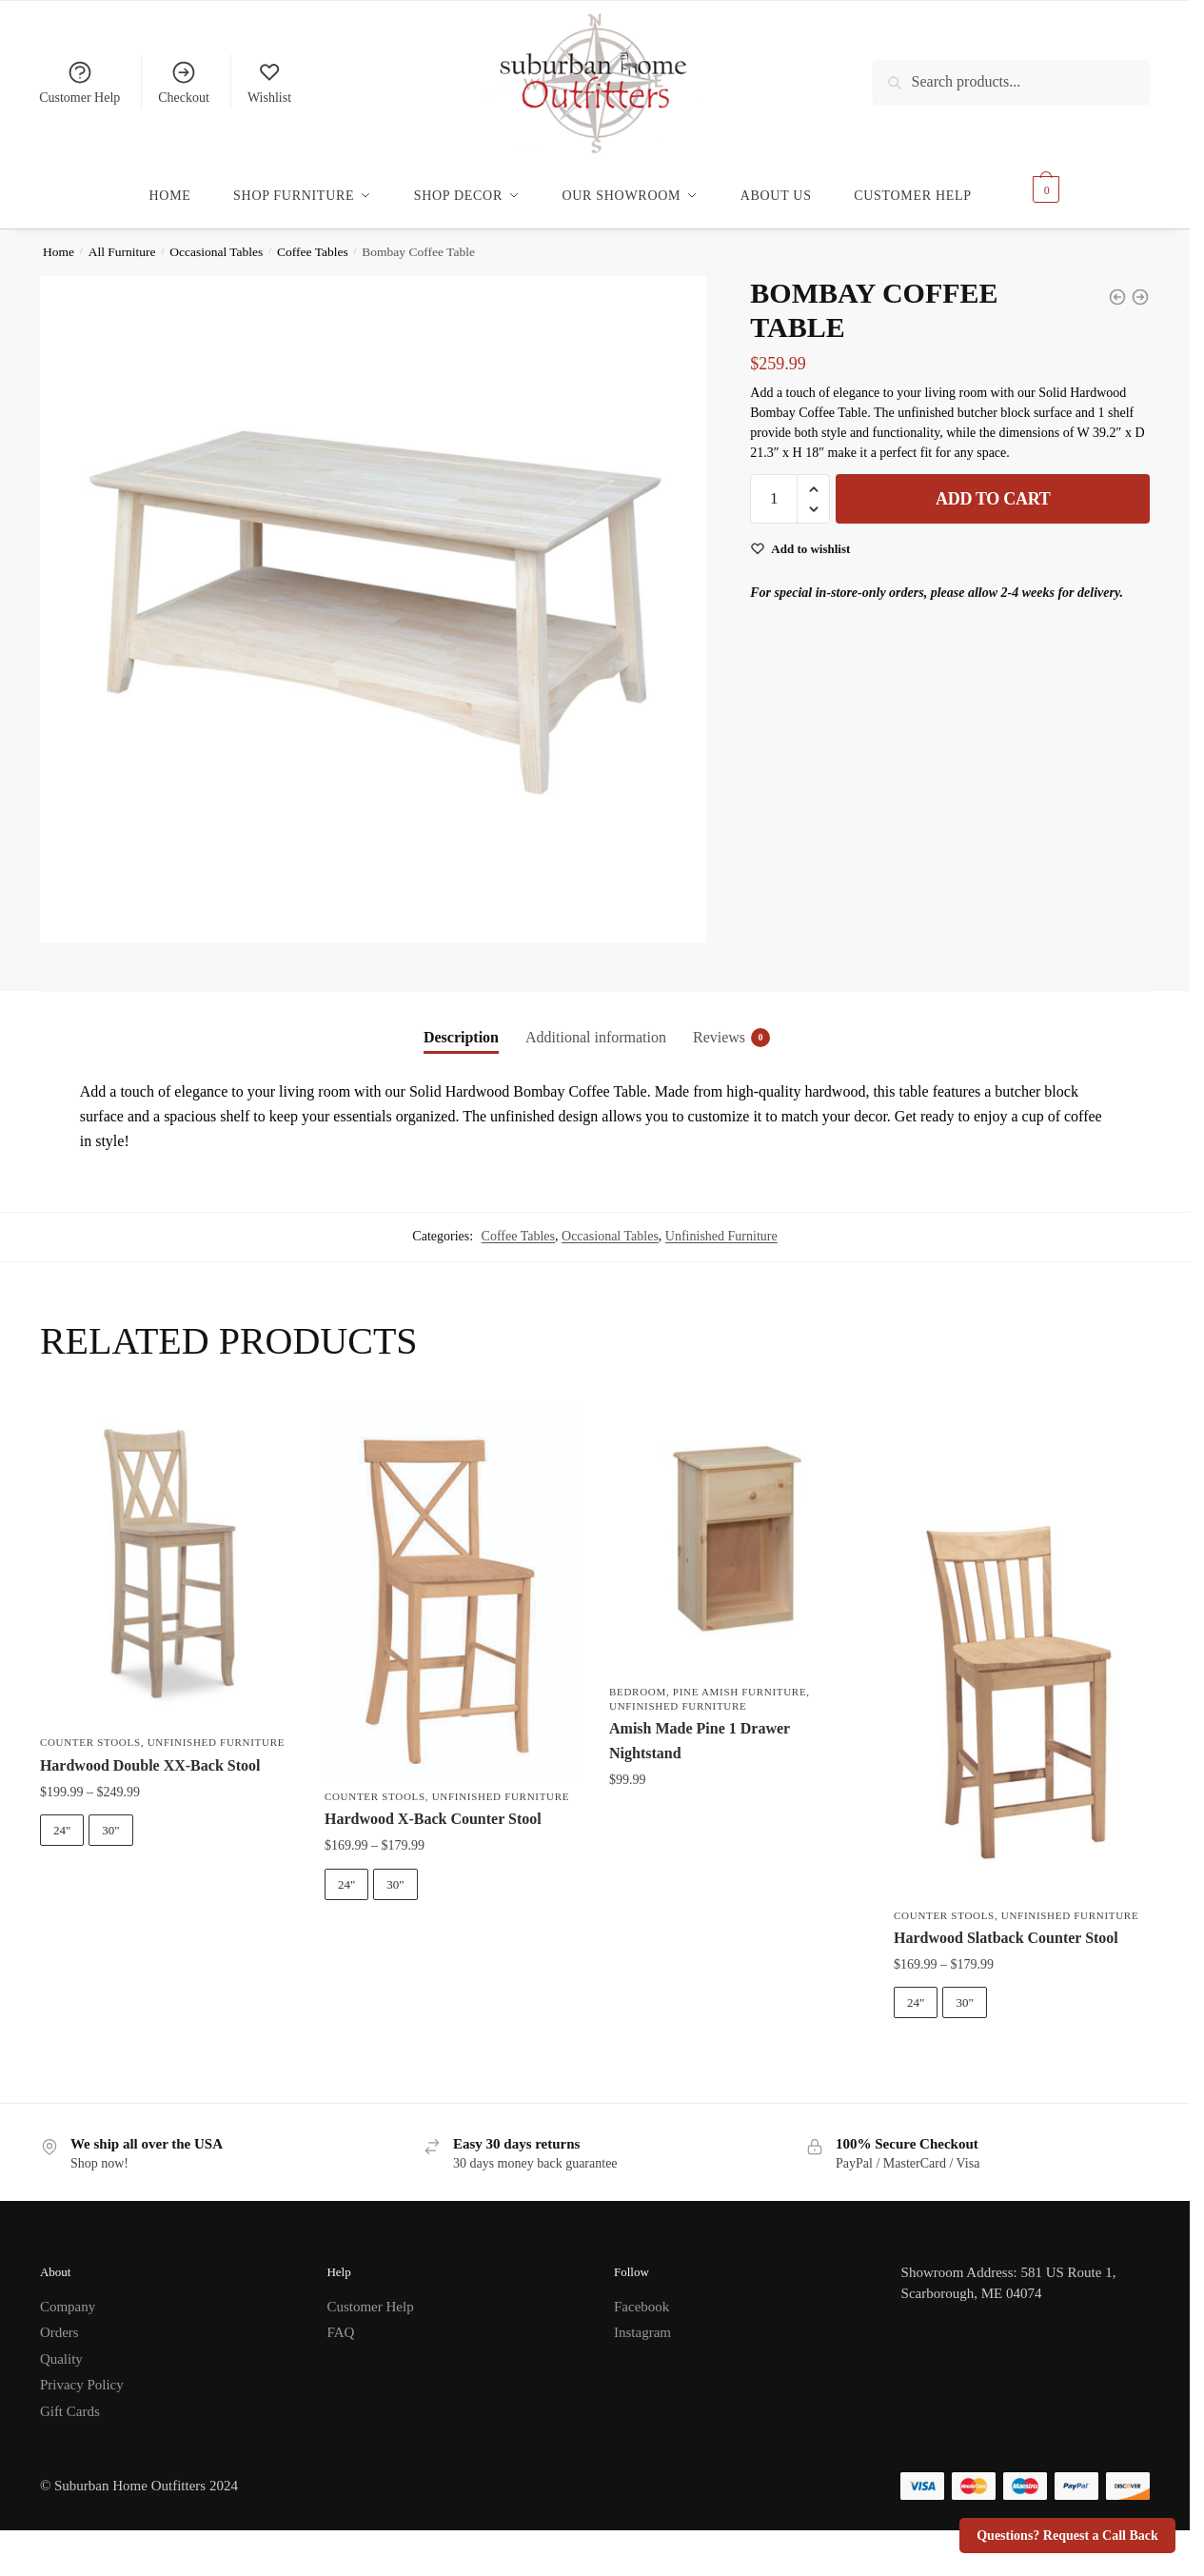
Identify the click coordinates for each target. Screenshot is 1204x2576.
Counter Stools (90, 1730)
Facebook (641, 2295)
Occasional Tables (216, 240)
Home (58, 240)
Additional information (595, 1026)
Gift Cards (70, 2400)
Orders (59, 2320)
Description (461, 1026)
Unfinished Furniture (721, 1225)
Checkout (183, 82)
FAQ (340, 2320)
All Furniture (122, 240)
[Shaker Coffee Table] (1140, 285)
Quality (61, 2347)
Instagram (642, 2320)
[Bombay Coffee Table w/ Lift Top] (1117, 285)
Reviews (719, 1026)
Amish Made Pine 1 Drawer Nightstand (699, 1729)
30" (110, 1819)
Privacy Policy (82, 2373)
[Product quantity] (774, 487)
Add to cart (993, 487)
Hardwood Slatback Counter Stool (1006, 1926)
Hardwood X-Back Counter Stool (433, 1807)
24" (61, 1819)
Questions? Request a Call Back (1067, 2535)
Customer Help (79, 82)
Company (67, 2295)
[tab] (461, 1010)
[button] (813, 478)
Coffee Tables (312, 240)
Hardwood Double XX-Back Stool (150, 1754)
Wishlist (269, 82)
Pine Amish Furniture (740, 1680)
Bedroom (637, 1680)
